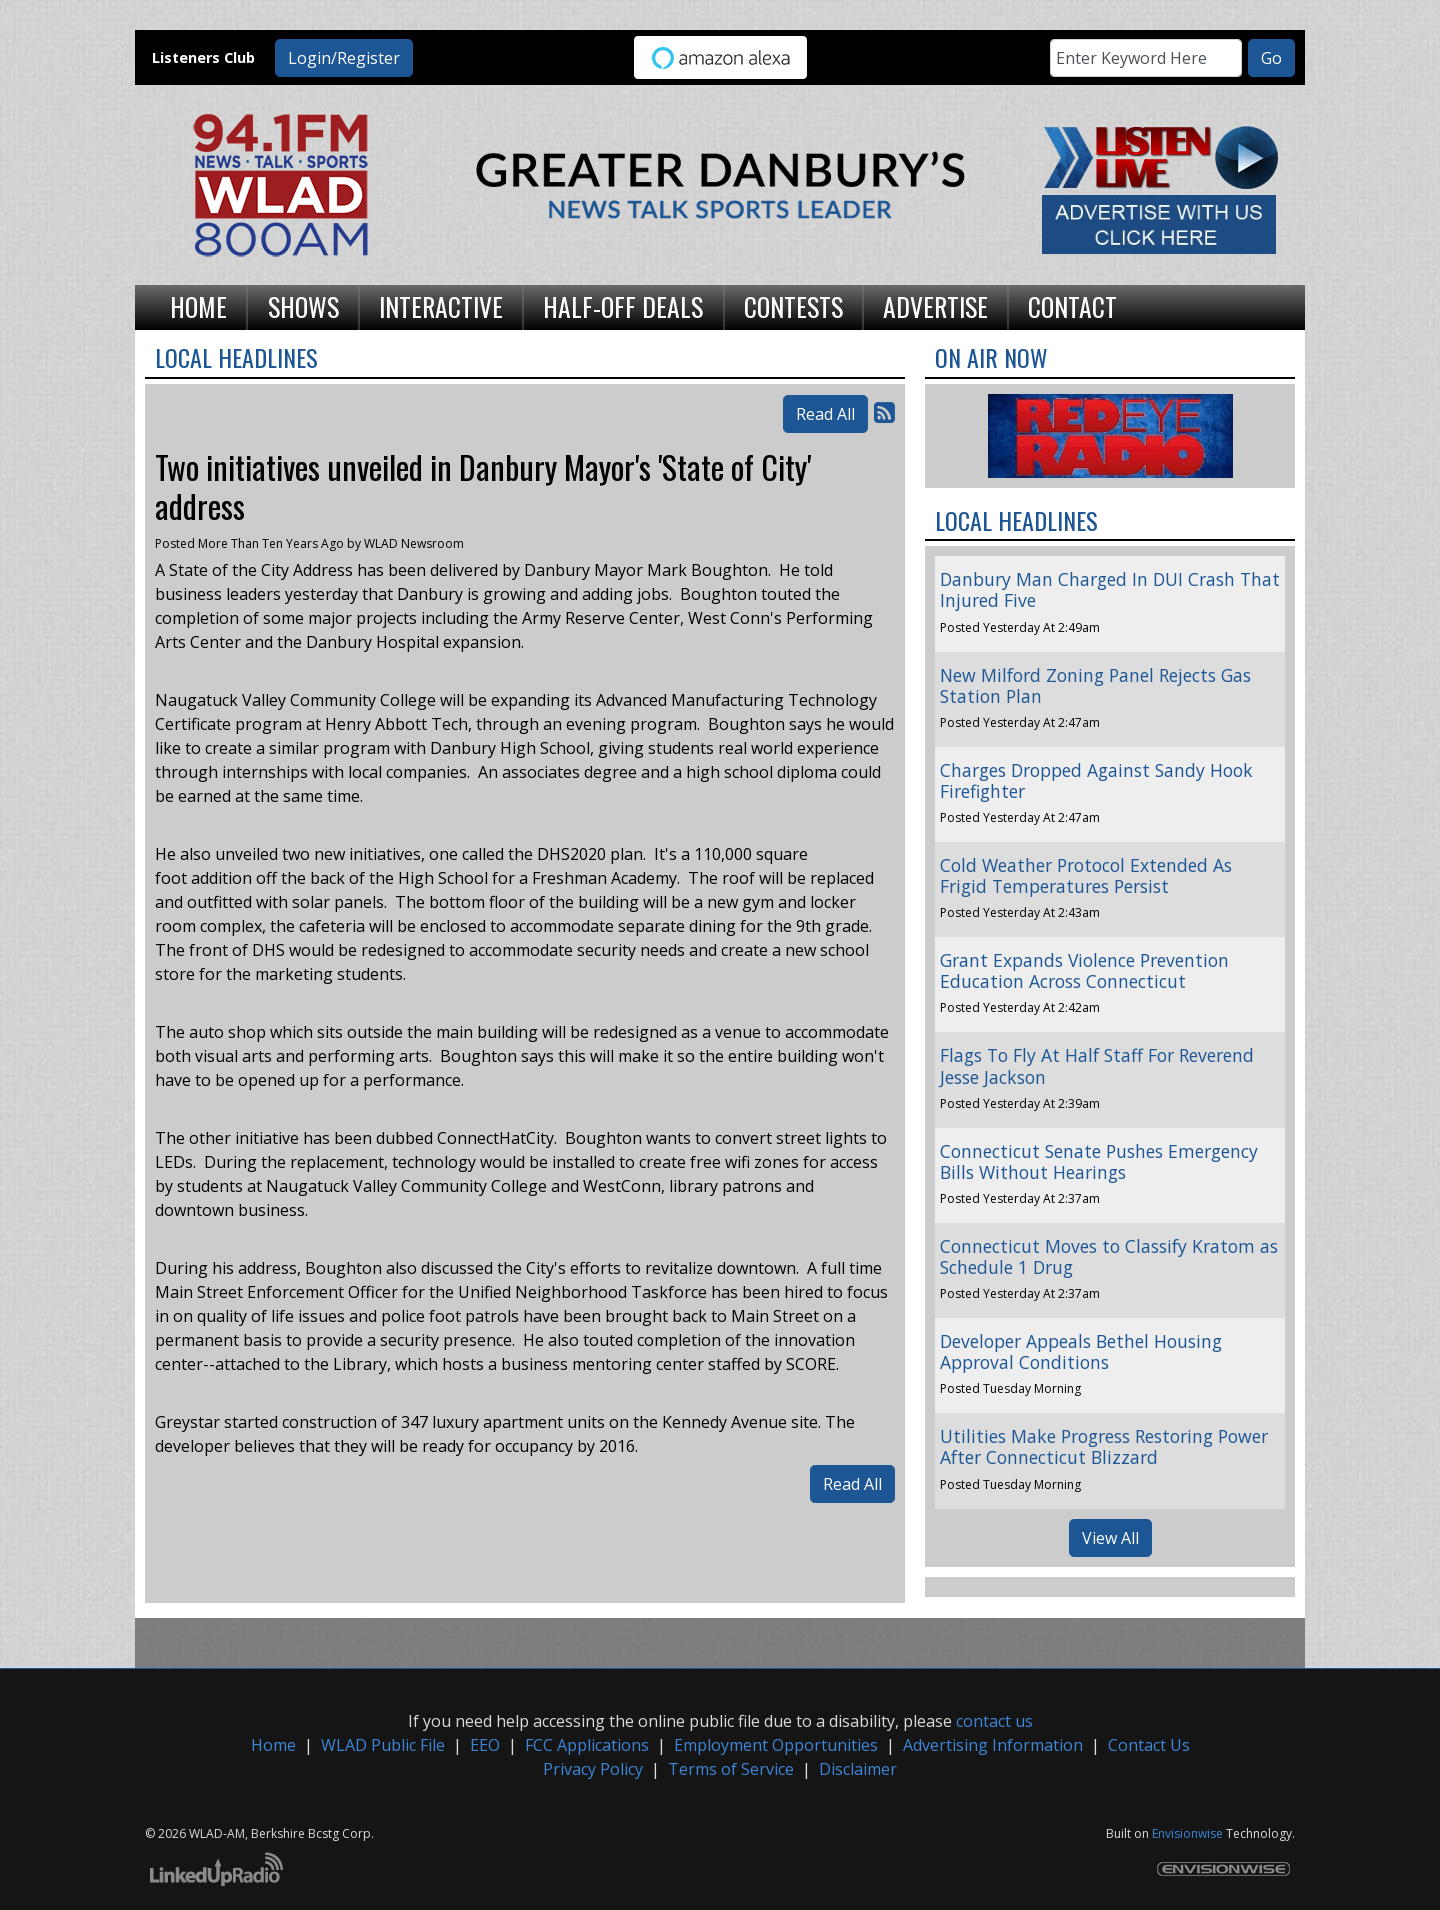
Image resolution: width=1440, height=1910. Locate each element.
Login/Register (344, 58)
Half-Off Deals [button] (623, 306)
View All (1110, 1538)
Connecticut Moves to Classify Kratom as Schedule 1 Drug (1109, 1256)
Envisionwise (1187, 1833)
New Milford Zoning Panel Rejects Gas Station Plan (1095, 685)
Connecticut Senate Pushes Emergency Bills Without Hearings (1099, 1161)
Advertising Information (993, 1745)
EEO (485, 1745)
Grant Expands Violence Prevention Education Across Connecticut (1084, 970)
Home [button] (198, 306)
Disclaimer (858, 1769)
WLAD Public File (383, 1745)
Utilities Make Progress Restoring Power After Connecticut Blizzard (1104, 1446)
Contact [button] (1072, 306)
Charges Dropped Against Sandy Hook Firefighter (1096, 780)
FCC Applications (587, 1745)
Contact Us (1149, 1745)
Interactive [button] (441, 306)
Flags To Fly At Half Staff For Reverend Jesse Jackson (1097, 1065)
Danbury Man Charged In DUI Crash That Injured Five (1110, 589)
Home (273, 1745)
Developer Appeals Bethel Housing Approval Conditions (1081, 1351)
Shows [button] (303, 306)
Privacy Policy (593, 1769)
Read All (825, 414)
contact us (994, 1721)
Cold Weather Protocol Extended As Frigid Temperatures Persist (1086, 875)
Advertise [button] (935, 306)
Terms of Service (731, 1769)
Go (1271, 58)
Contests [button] (793, 306)
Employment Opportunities (776, 1745)
